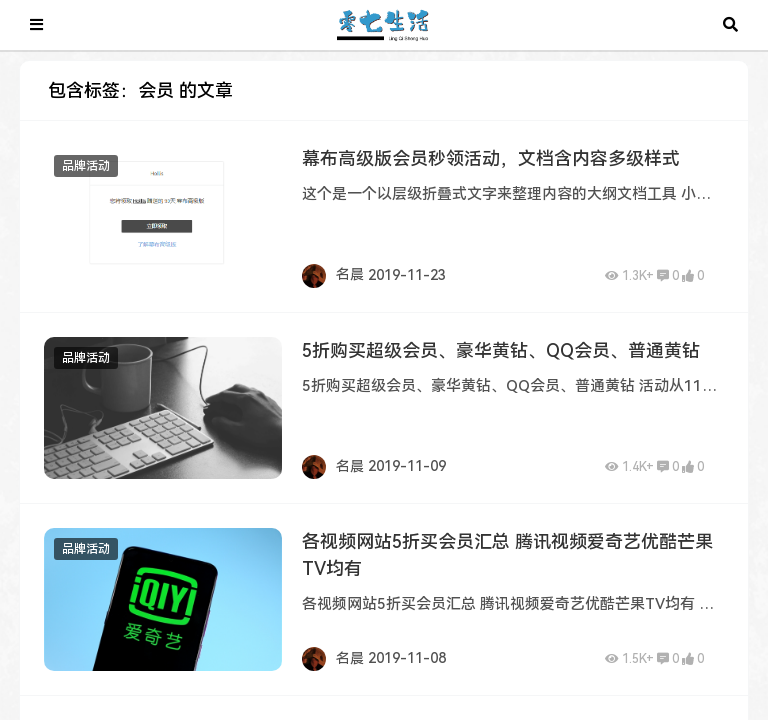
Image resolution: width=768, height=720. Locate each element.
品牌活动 (86, 166)
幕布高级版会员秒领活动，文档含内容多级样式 (491, 158)
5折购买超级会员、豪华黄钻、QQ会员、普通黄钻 (501, 350)
